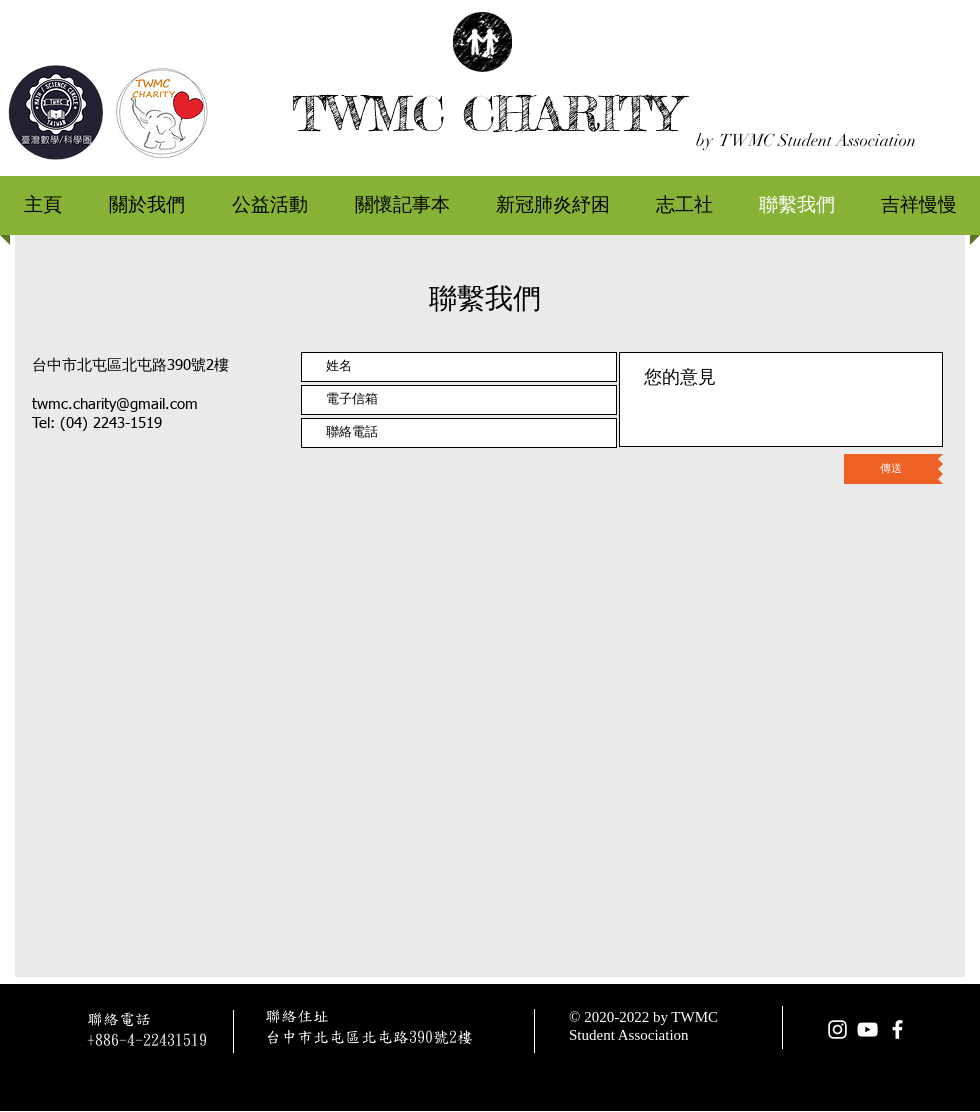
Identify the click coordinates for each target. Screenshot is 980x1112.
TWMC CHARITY (486, 113)
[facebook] (897, 1029)
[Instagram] (837, 1029)
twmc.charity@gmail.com (115, 404)
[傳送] (891, 469)
